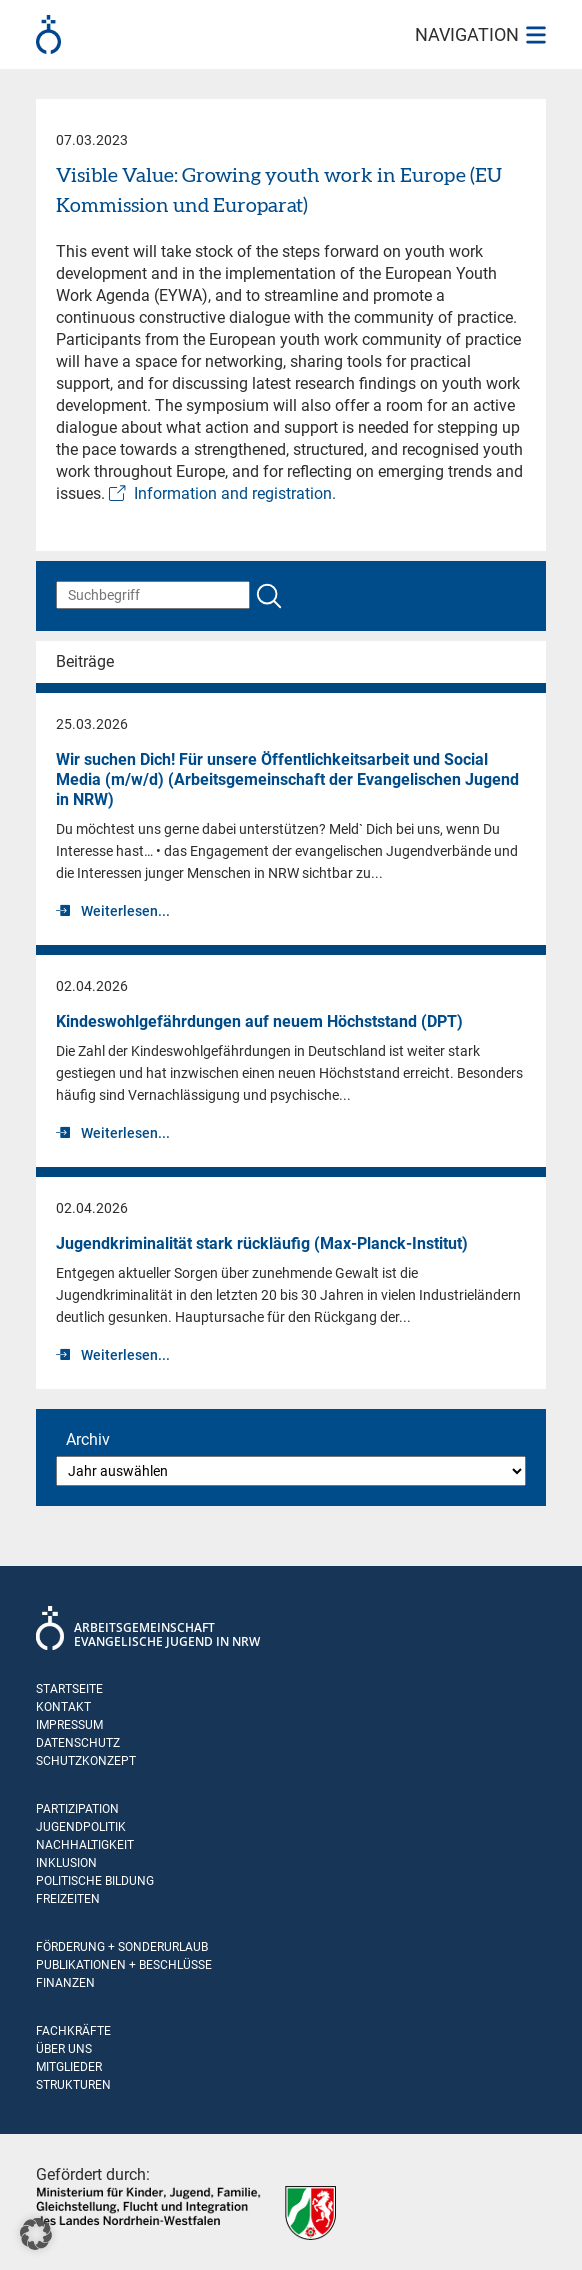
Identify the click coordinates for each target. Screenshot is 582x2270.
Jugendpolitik (81, 1827)
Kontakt (63, 1707)
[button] (36, 2234)
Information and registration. (235, 493)
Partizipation (77, 1809)
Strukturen (73, 2085)
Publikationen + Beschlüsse (124, 1965)
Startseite (69, 1689)
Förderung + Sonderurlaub (122, 1947)
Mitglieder (69, 2067)
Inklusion (66, 1863)
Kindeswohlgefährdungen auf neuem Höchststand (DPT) (259, 1021)
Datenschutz (78, 1743)
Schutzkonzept (86, 1761)
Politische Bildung (95, 1881)
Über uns (64, 2049)
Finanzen (65, 1983)
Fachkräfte (73, 2031)
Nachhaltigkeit (85, 1845)
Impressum (69, 1725)
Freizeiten (68, 1899)
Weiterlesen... (125, 911)
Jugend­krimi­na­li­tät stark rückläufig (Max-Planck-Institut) (262, 1243)
